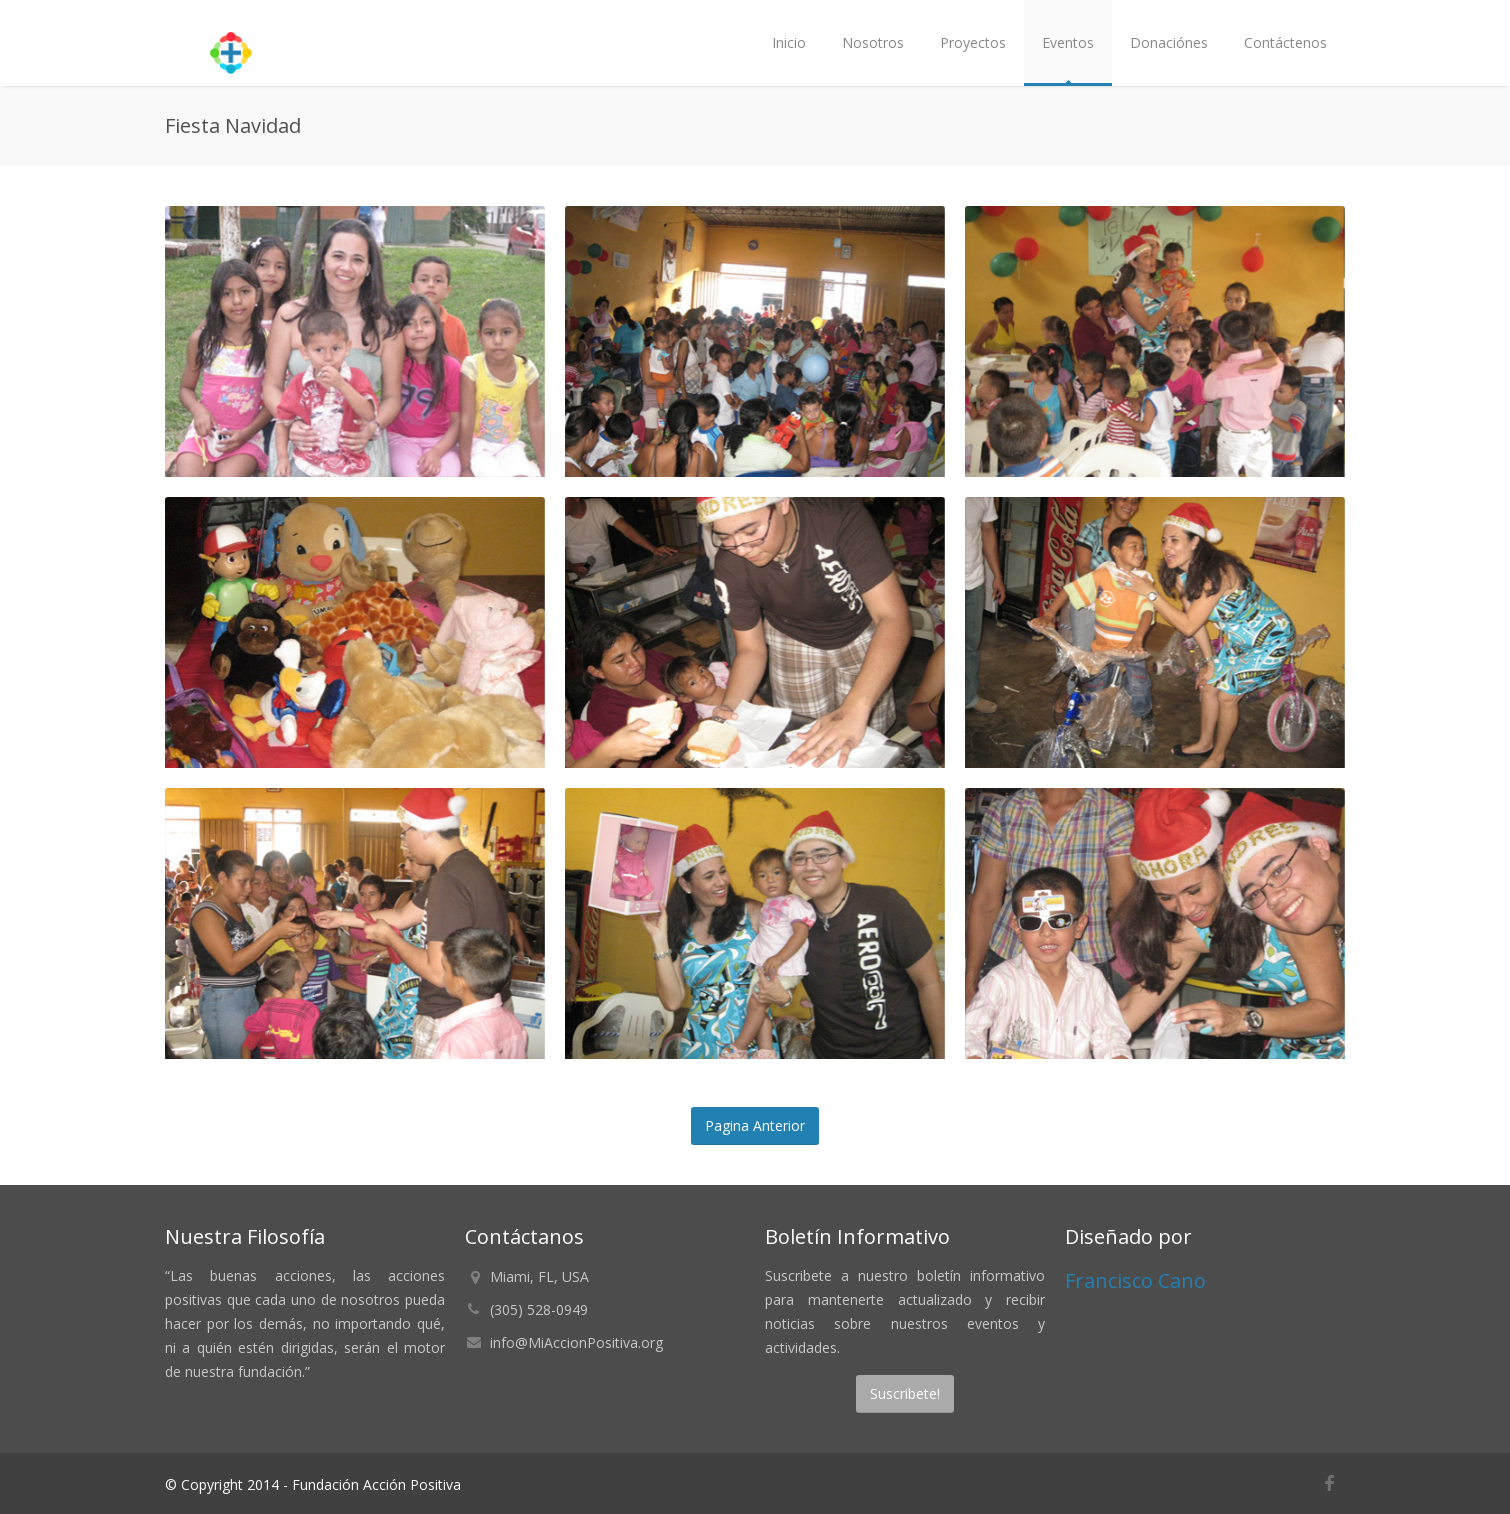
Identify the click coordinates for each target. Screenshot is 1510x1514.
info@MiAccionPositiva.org (576, 1342)
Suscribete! (905, 1393)
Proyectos (973, 42)
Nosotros (873, 42)
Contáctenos (1285, 42)
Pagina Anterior (755, 1125)
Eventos (1068, 42)
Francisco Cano (1135, 1280)
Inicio (789, 42)
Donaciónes (1169, 42)
